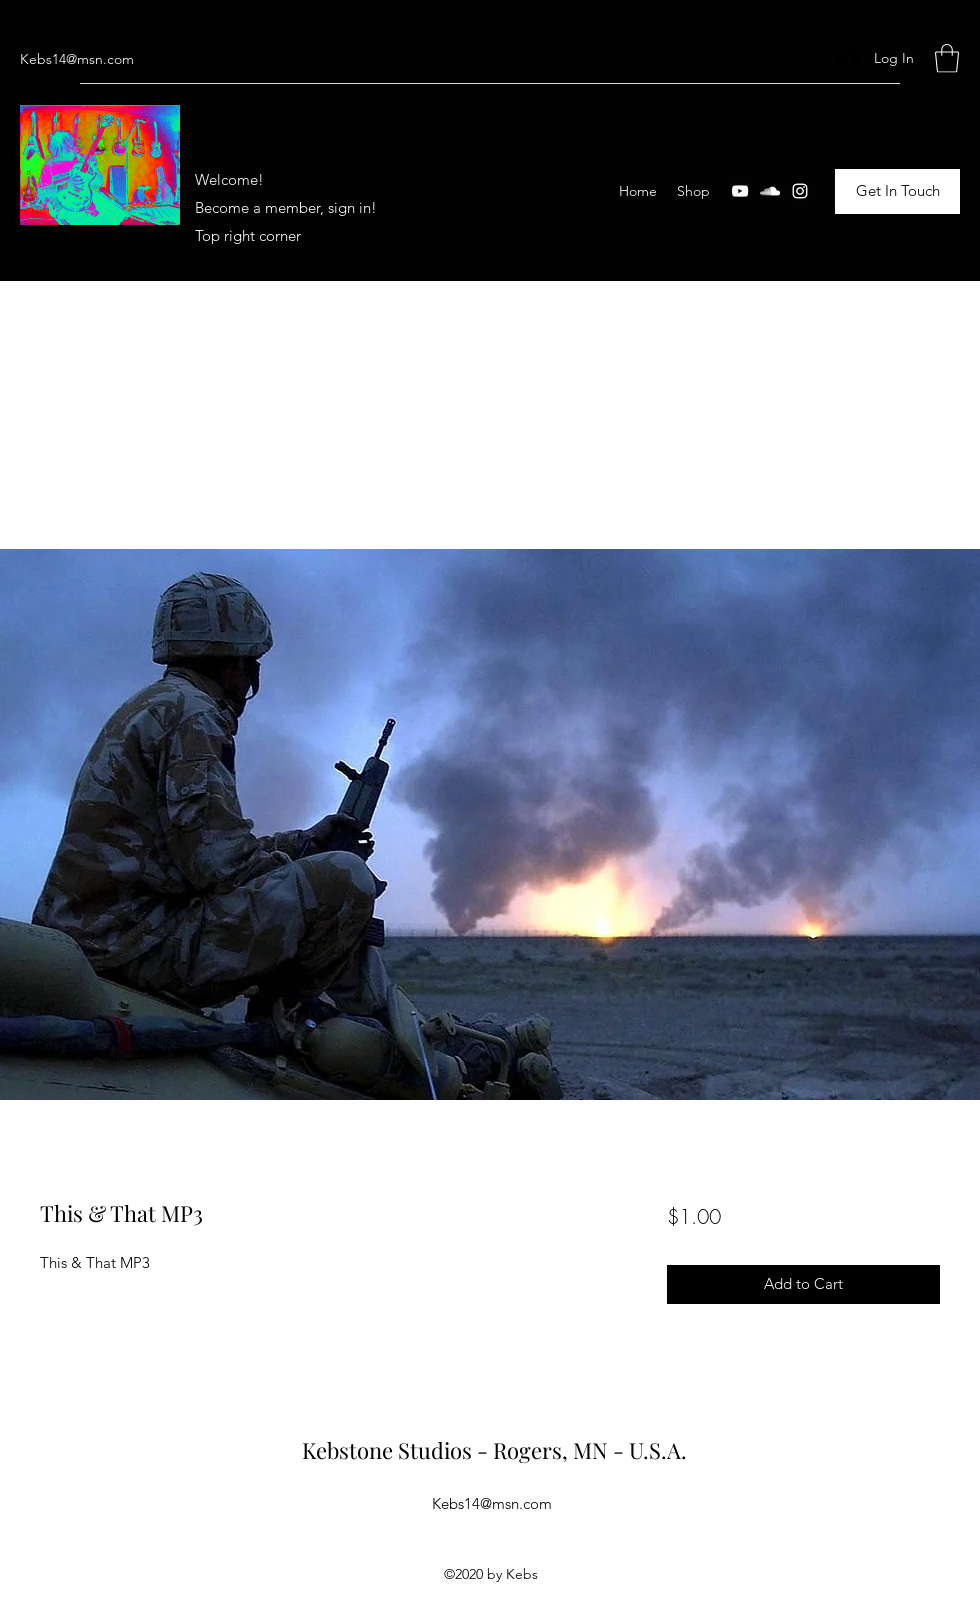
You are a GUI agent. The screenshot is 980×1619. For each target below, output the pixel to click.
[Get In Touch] (897, 191)
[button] (947, 58)
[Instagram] (800, 191)
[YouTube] (740, 191)
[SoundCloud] (770, 191)
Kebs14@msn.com (77, 59)
